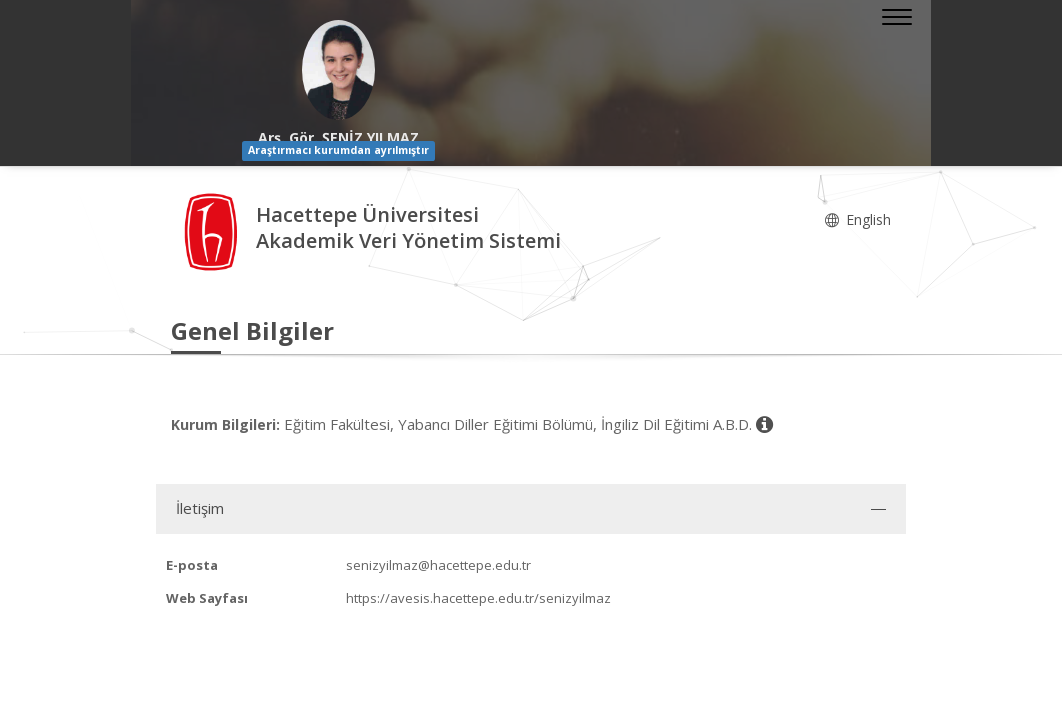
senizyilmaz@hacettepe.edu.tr (438, 565)
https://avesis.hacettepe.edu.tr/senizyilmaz (478, 598)
